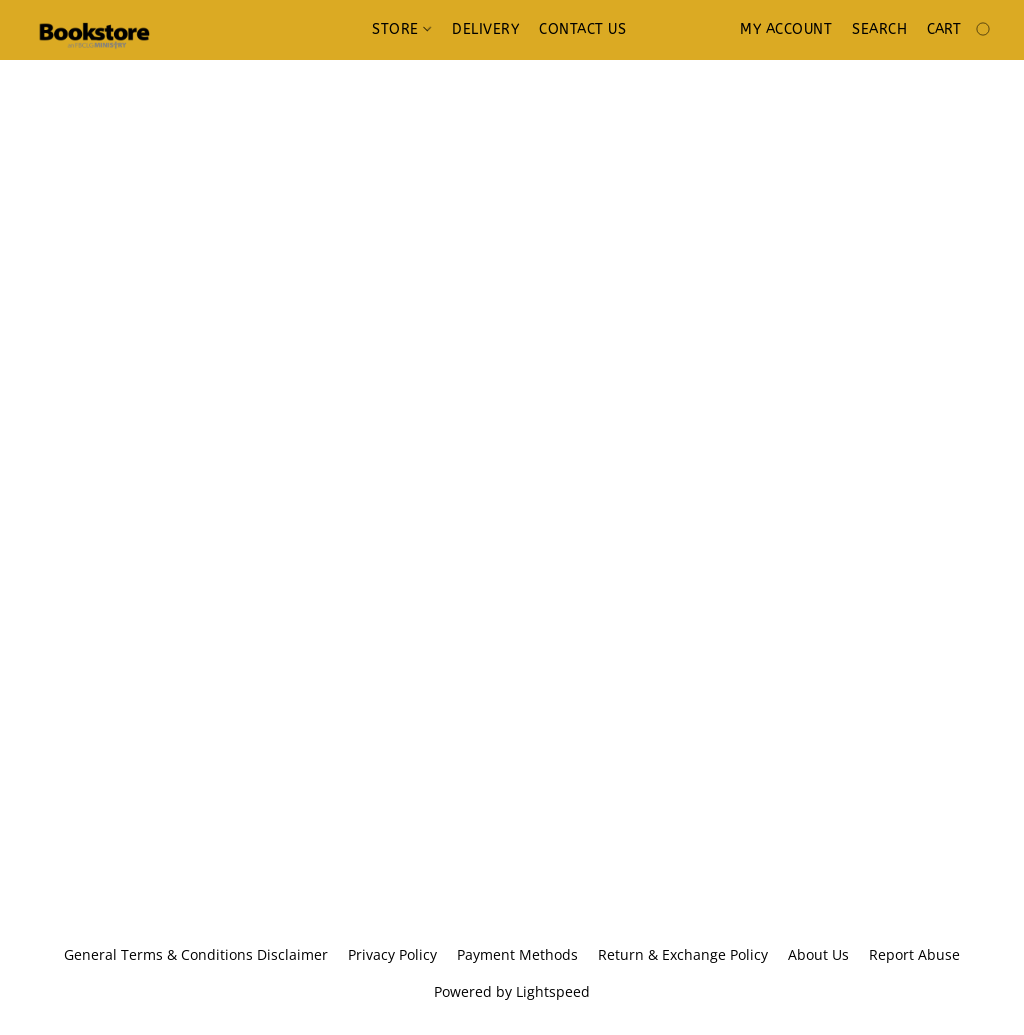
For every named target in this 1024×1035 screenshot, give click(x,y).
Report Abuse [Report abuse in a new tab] (914, 954)
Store (401, 29)
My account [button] (786, 29)
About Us (818, 954)
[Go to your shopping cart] (960, 30)
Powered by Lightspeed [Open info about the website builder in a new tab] (512, 991)
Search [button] (879, 29)
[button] (94, 30)
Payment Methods (517, 954)
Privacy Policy (392, 954)
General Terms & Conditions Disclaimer (196, 954)
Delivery (485, 29)
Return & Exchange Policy (683, 954)
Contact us (582, 29)
